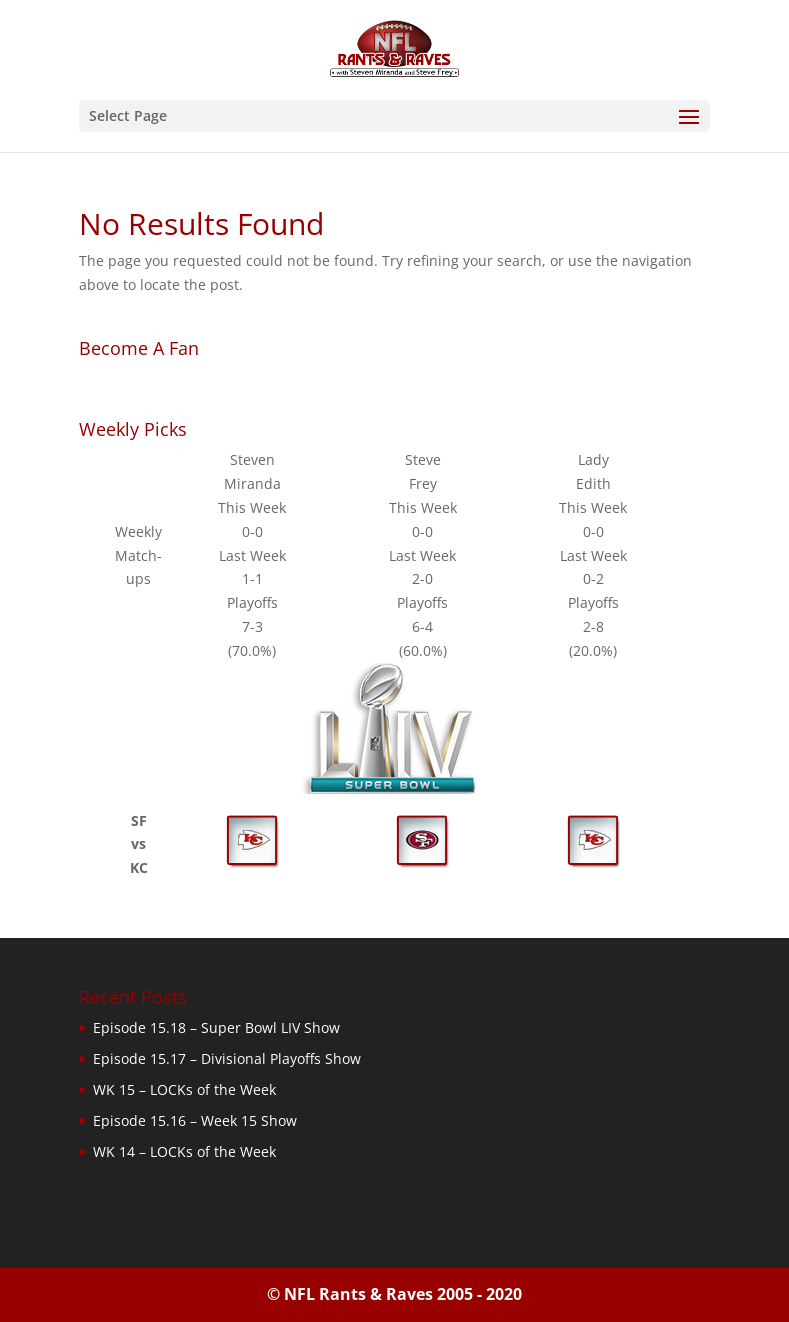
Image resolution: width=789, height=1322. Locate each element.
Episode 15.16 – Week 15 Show (195, 1120)
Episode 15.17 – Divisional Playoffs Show (227, 1058)
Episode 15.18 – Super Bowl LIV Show (216, 1027)
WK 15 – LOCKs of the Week (184, 1089)
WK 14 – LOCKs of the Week (184, 1151)
